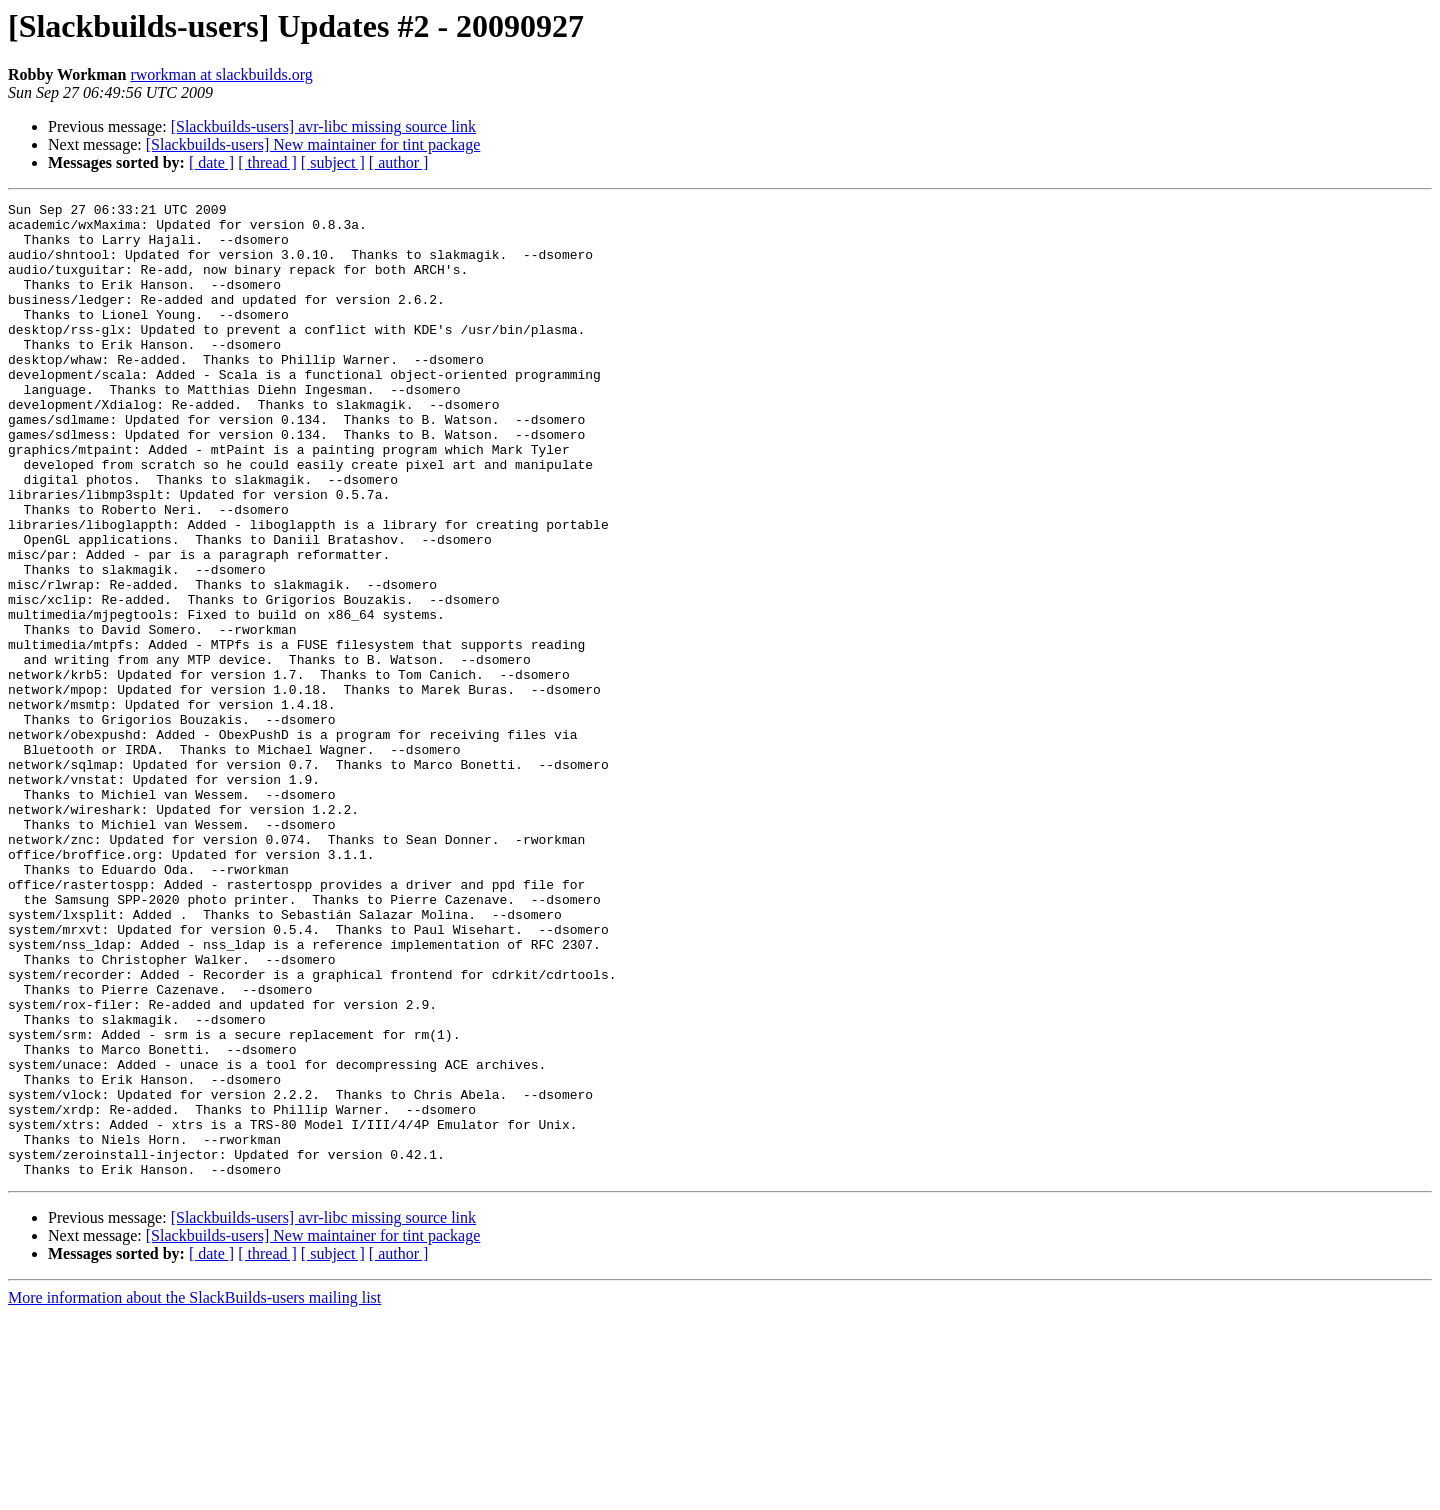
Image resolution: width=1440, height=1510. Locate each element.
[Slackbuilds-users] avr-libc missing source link (323, 126)
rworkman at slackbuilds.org (221, 74)
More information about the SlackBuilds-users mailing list (194, 1492)
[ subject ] (333, 162)
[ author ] (399, 162)
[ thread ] (267, 162)
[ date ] (211, 162)
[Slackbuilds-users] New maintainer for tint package (313, 144)
